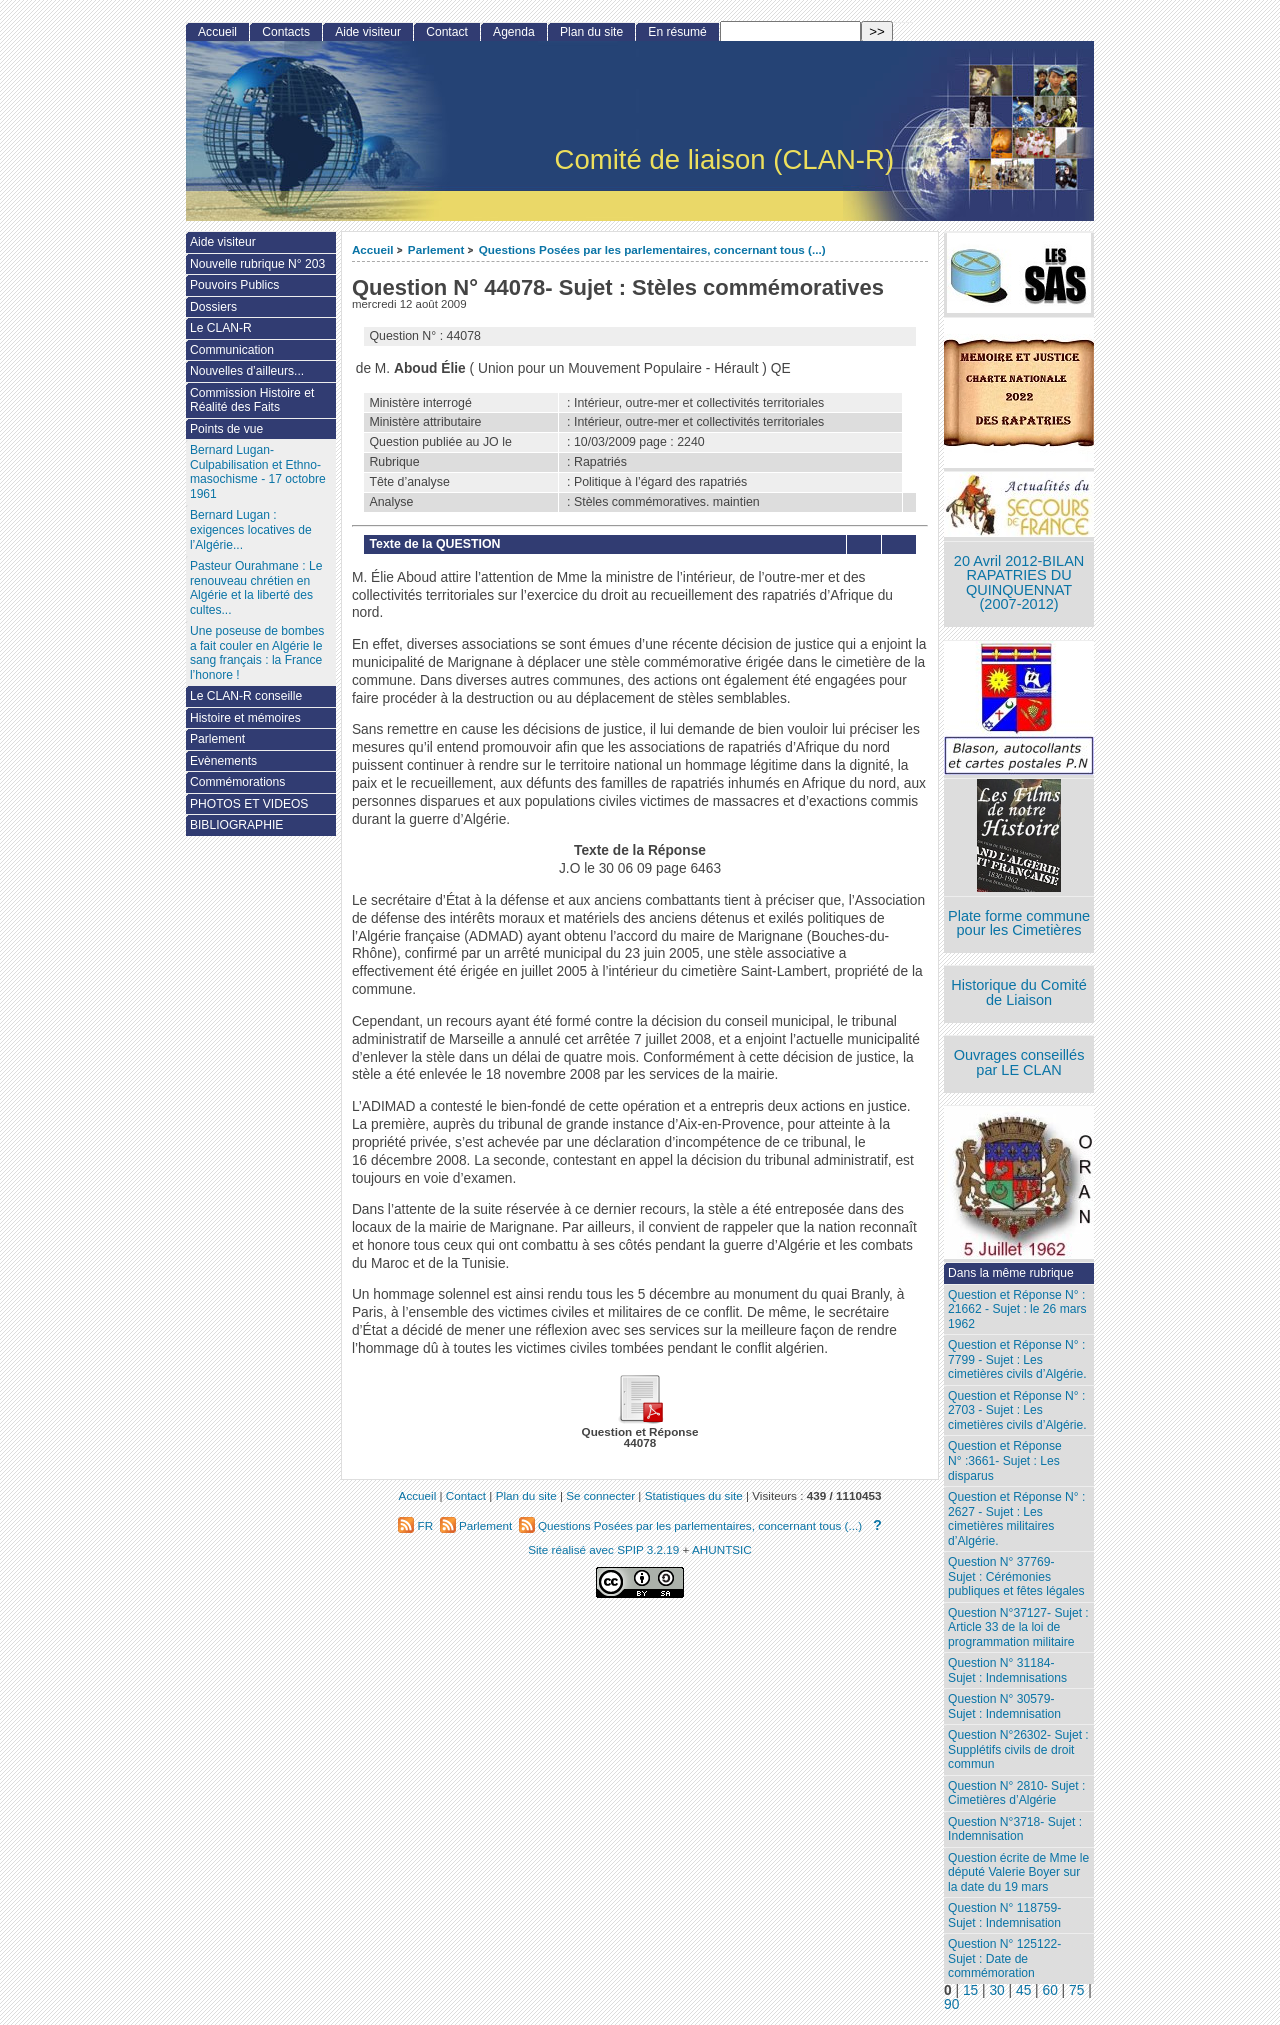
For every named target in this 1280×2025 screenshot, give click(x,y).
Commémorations (237, 782)
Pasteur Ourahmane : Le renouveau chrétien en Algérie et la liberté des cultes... (256, 588)
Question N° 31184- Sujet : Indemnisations (1007, 1670)
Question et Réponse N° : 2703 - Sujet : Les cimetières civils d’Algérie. (1017, 1410)
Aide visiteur (368, 32)
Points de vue (226, 429)
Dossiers (213, 307)
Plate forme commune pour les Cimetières (1019, 923)
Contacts (286, 32)
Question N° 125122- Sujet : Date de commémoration (1004, 1958)
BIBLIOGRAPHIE (236, 825)
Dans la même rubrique (1011, 1273)
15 (970, 1990)
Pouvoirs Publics (234, 285)
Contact (447, 32)
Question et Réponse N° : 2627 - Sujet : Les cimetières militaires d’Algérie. (1016, 1519)
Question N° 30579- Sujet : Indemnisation (1004, 1706)
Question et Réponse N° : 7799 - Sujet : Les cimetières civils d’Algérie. (1017, 1359)
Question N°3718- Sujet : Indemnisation (1015, 1829)
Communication (232, 350)
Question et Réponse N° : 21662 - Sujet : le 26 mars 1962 (1017, 1309)
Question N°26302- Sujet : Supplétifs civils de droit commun (1018, 1749)
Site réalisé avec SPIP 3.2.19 (603, 1549)
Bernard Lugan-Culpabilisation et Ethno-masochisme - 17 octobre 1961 (258, 472)
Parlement (436, 249)
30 (996, 1990)
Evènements (223, 761)
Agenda (514, 32)
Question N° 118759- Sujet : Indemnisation (1004, 1915)
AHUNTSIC (722, 1549)
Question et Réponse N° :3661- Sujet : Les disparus (1005, 1460)
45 (1023, 1990)
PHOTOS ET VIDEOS (249, 804)
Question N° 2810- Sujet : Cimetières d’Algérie (1016, 1793)
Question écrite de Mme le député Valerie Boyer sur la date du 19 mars (1018, 1872)
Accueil (373, 249)
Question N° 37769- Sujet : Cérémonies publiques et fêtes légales (1016, 1576)
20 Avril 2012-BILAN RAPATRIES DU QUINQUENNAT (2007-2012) (1019, 583)
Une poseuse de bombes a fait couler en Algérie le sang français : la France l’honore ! (257, 653)
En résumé (677, 32)
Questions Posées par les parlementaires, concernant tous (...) (652, 249)
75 (1076, 1990)
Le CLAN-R (221, 328)
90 (951, 2004)
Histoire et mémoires (245, 718)
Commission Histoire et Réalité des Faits (252, 400)
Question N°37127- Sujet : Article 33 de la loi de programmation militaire (1018, 1627)
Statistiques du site (694, 1495)
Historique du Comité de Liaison (1019, 992)
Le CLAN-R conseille (246, 696)
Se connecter (600, 1495)
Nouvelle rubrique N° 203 (257, 264)
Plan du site (591, 32)
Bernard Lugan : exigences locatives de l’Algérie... (251, 529)
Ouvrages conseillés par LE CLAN (1019, 1062)
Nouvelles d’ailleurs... (247, 371)
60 (1050, 1990)
